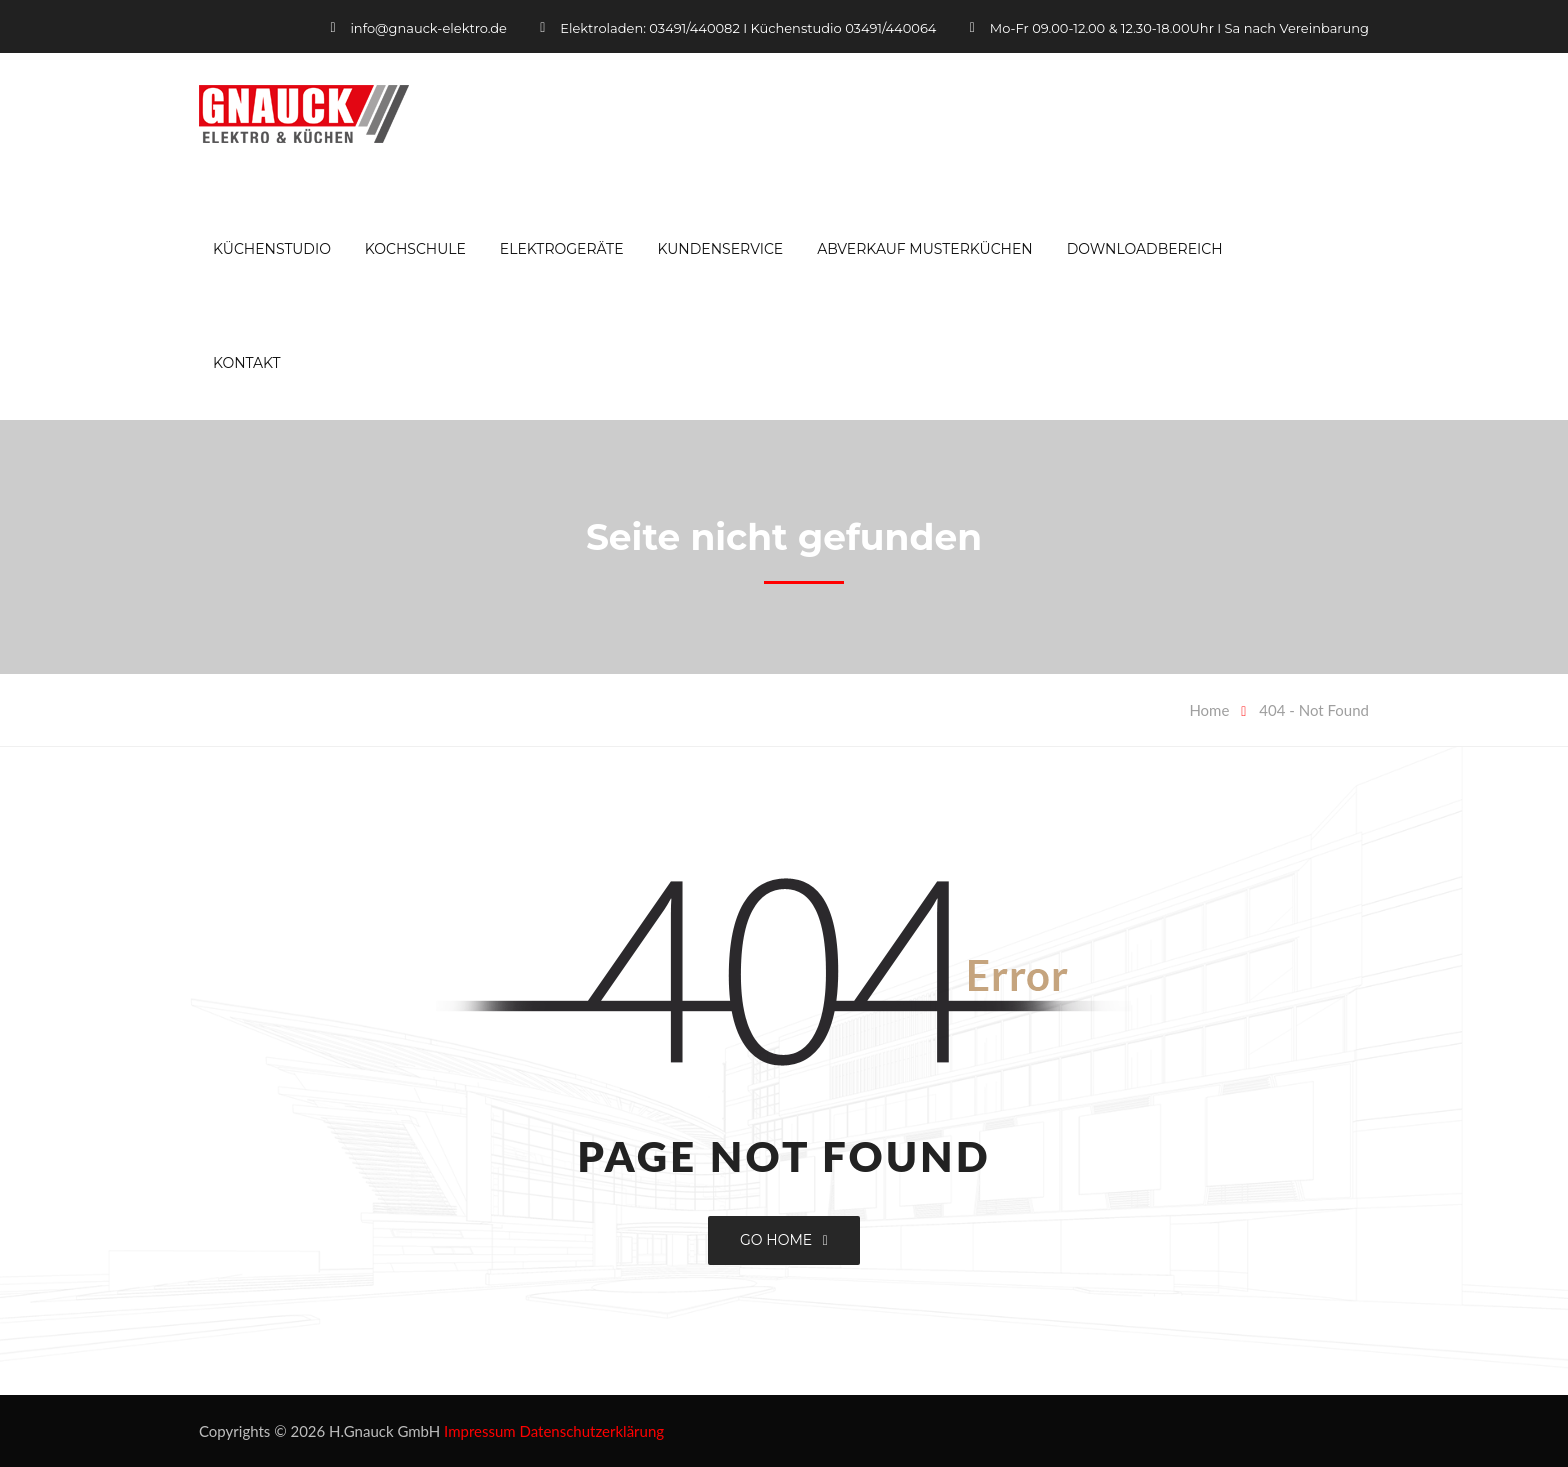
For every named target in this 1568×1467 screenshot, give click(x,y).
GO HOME (784, 1241)
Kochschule (415, 249)
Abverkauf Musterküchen (925, 249)
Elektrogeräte (562, 249)
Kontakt (247, 363)
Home (1209, 710)
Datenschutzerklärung (592, 1431)
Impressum (480, 1431)
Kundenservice (720, 249)
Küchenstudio (272, 249)
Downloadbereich (1145, 249)
